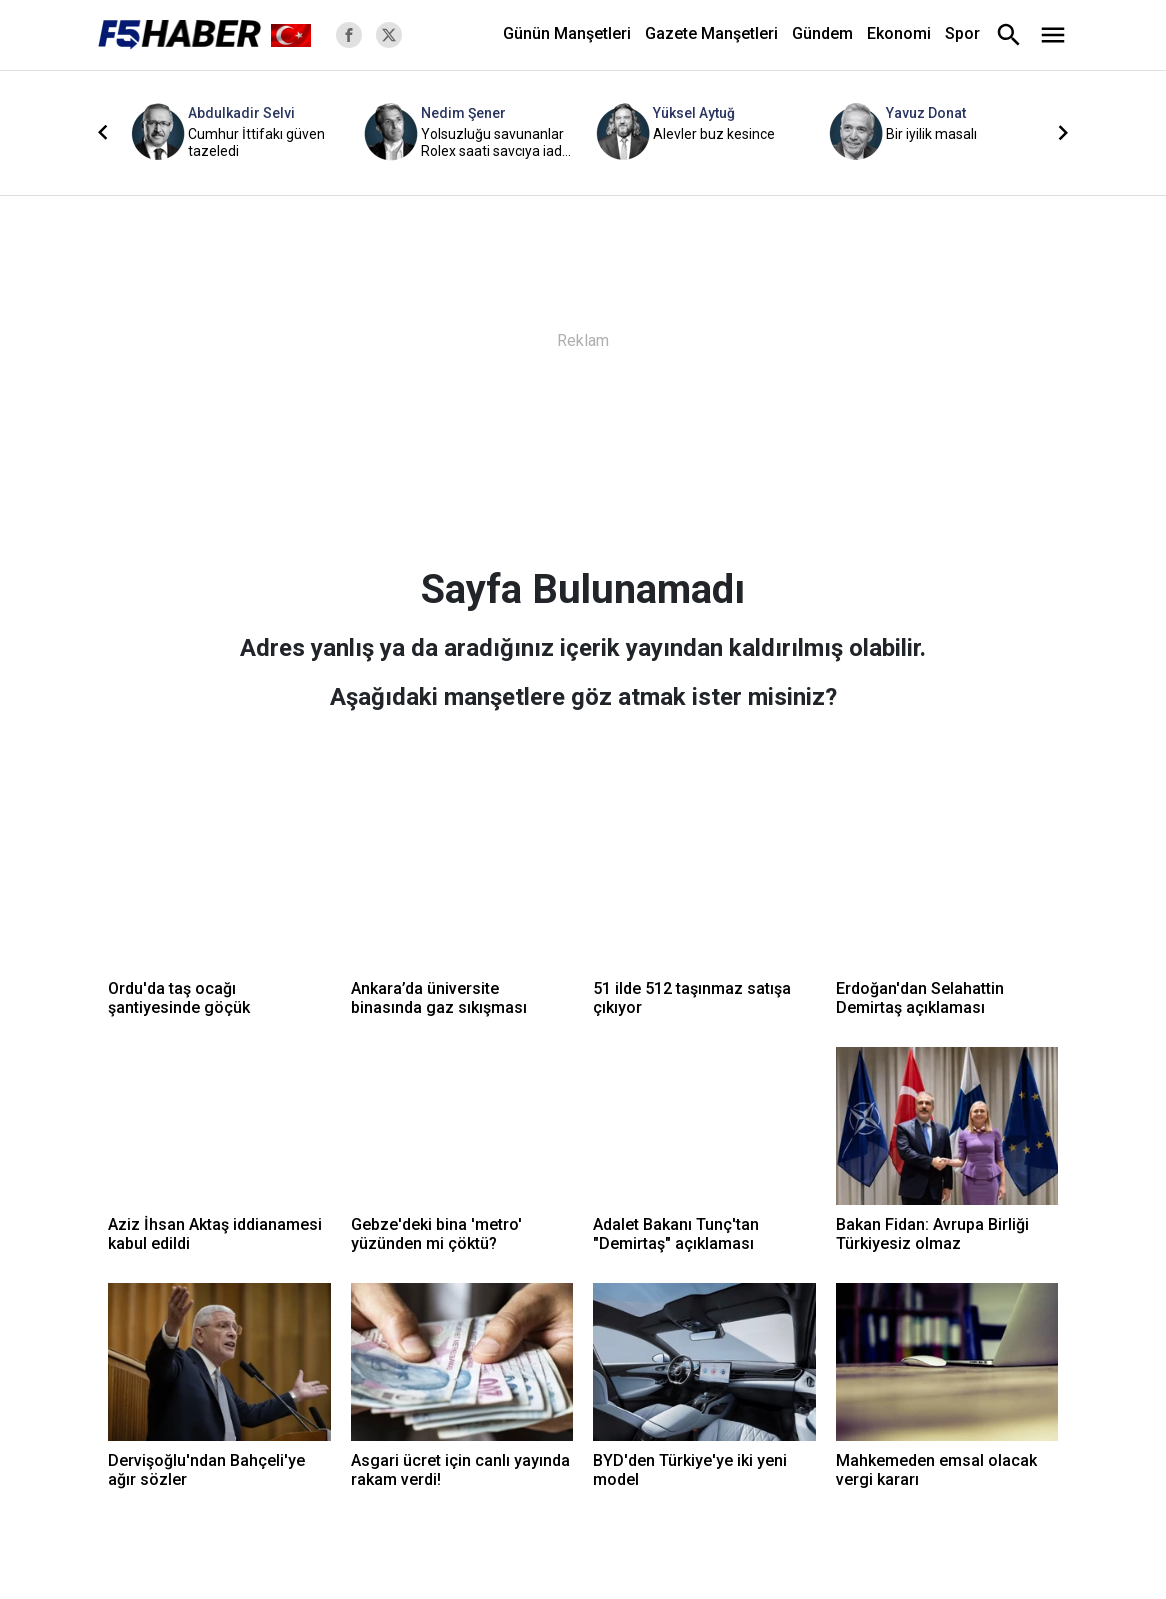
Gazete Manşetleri (711, 33)
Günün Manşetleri (567, 33)
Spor (962, 33)
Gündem (822, 33)
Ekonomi (899, 33)
